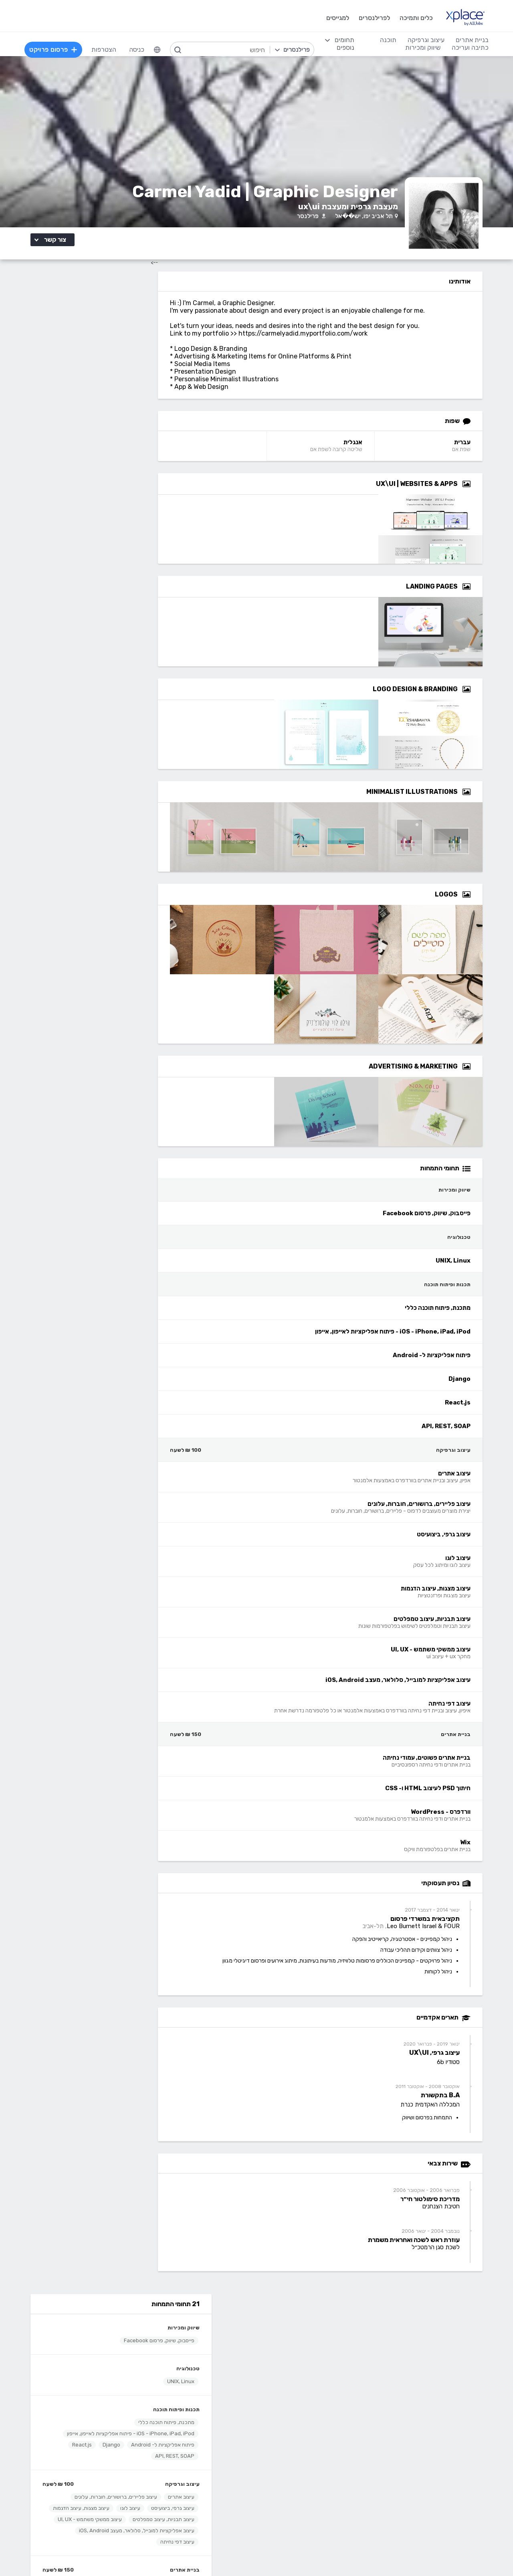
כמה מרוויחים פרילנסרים (289, 2349)
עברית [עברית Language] (477, 450)
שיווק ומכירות (144, 313)
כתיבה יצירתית (130, 2461)
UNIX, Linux (141, 367)
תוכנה (216, 2413)
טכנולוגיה (148, 354)
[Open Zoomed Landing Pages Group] (481, 594)
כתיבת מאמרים (129, 2473)
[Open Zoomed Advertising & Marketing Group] (481, 1074)
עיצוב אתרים (142, 488)
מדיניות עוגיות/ (158, 2553)
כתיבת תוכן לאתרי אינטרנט (114, 2449)
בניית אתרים (145, 584)
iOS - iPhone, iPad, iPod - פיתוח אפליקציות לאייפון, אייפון (97, 422)
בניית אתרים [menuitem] (470, 40)
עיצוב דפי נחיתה (138, 555)
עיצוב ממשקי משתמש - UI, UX (123, 533)
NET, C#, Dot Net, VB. (192, 2473)
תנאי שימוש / (191, 2553)
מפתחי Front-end (198, 2437)
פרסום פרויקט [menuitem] (54, 49)
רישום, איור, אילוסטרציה (290, 2473)
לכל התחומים (131, 2508)
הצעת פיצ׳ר (304, 2361)
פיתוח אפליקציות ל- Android (123, 436)
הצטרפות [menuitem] (105, 49)
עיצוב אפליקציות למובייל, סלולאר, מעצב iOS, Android (97, 544)
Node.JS (211, 2521)
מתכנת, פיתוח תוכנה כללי (127, 408)
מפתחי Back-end (199, 2425)
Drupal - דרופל (436, 2509)
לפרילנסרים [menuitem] (373, 18)
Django (72, 436)
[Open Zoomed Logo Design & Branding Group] (481, 697)
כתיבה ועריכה (131, 2413)
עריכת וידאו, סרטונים (293, 2497)
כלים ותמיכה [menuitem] (415, 18)
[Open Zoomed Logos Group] (481, 902)
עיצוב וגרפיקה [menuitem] (424, 40)
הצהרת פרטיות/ (122, 2553)
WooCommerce (434, 2485)
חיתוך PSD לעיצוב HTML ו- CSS (120, 608)
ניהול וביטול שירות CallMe (115, 2361)
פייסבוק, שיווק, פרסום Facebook (120, 326)
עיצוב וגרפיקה (143, 475)
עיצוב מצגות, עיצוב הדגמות (127, 511)
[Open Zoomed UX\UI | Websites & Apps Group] (481, 492)
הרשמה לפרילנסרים (123, 2325)
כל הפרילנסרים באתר (196, 2349)
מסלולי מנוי (135, 2349)
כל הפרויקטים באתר (123, 2337)
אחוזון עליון (210, 2361)
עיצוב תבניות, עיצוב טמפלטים (124, 522)
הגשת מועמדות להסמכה (116, 2373)
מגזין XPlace (303, 2337)
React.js (43, 436)
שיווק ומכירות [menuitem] (421, 47)
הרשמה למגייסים (202, 2325)
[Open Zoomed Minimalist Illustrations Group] (481, 800)
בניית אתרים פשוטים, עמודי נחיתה (119, 596)
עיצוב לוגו (91, 499)
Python (213, 2509)
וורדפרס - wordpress (427, 2449)
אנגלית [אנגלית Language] (371, 450)
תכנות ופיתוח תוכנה (137, 395)
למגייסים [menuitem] (336, 18)
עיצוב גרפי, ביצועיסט (133, 499)
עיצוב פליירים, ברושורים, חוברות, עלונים (76, 488)
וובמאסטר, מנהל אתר (429, 2497)
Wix (91, 619)
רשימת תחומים (301, 2325)
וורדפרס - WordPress (130, 619)
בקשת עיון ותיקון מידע (80, 2553)
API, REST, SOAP (135, 447)
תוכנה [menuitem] (387, 40)
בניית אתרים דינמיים (431, 2437)
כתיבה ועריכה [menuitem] (468, 47)
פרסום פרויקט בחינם (197, 2337)
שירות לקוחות (302, 2373)
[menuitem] (158, 50)
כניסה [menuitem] (137, 49)
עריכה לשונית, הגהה (123, 2485)
